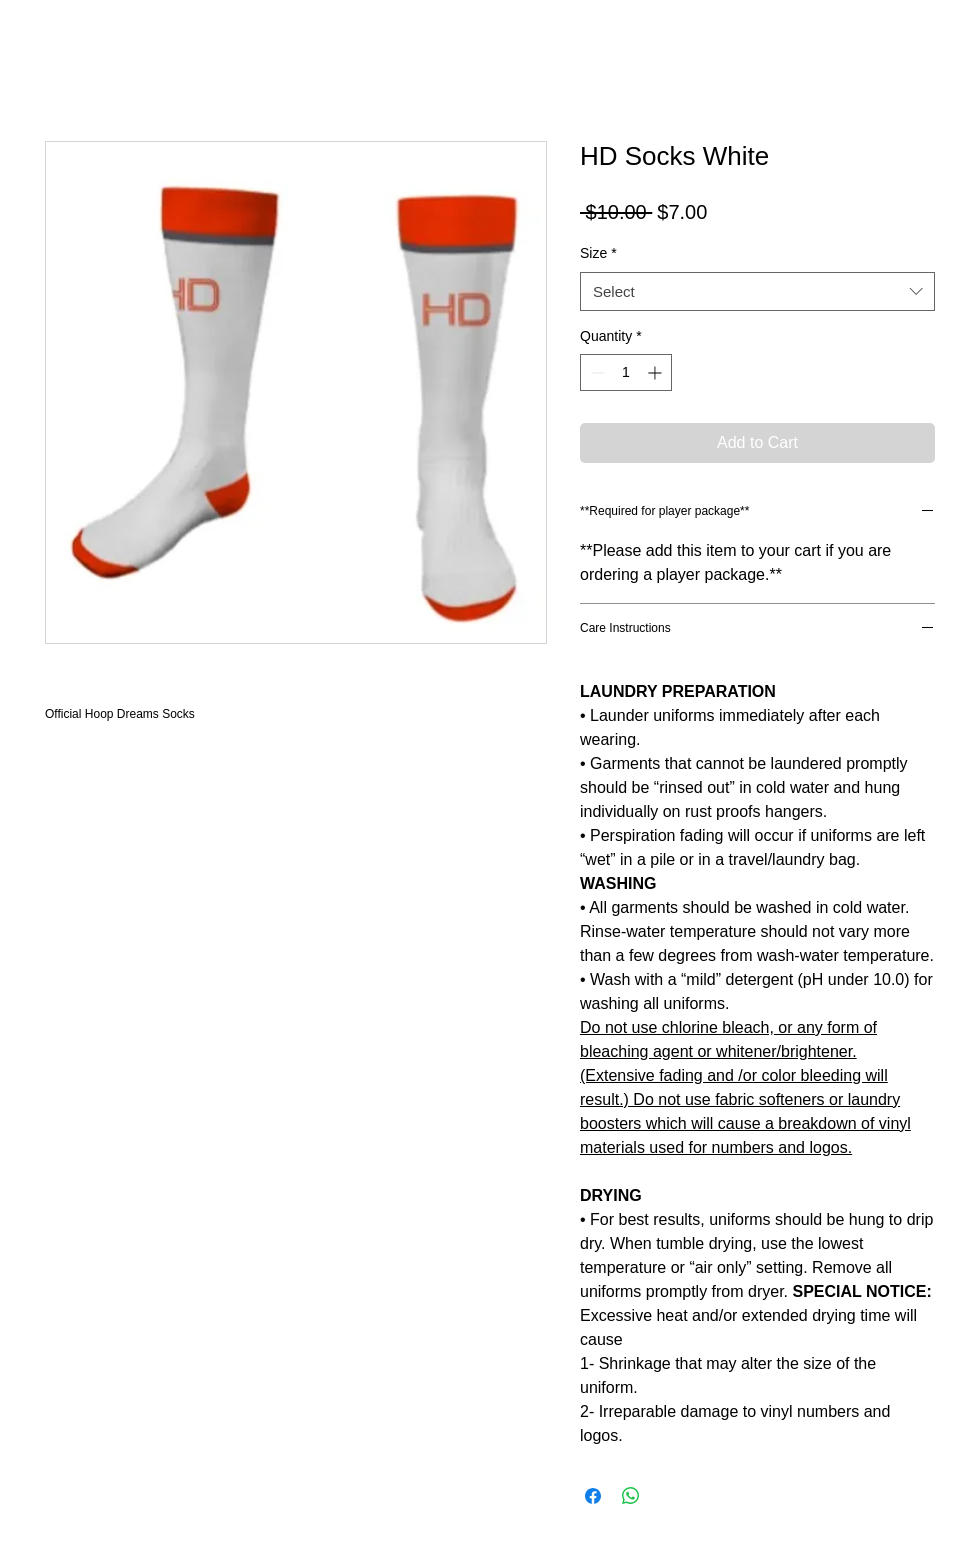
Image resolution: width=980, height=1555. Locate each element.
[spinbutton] (626, 372)
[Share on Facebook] (593, 1496)
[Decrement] (595, 372)
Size (598, 253)
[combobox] (757, 291)
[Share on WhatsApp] (631, 1496)
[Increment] (656, 372)
